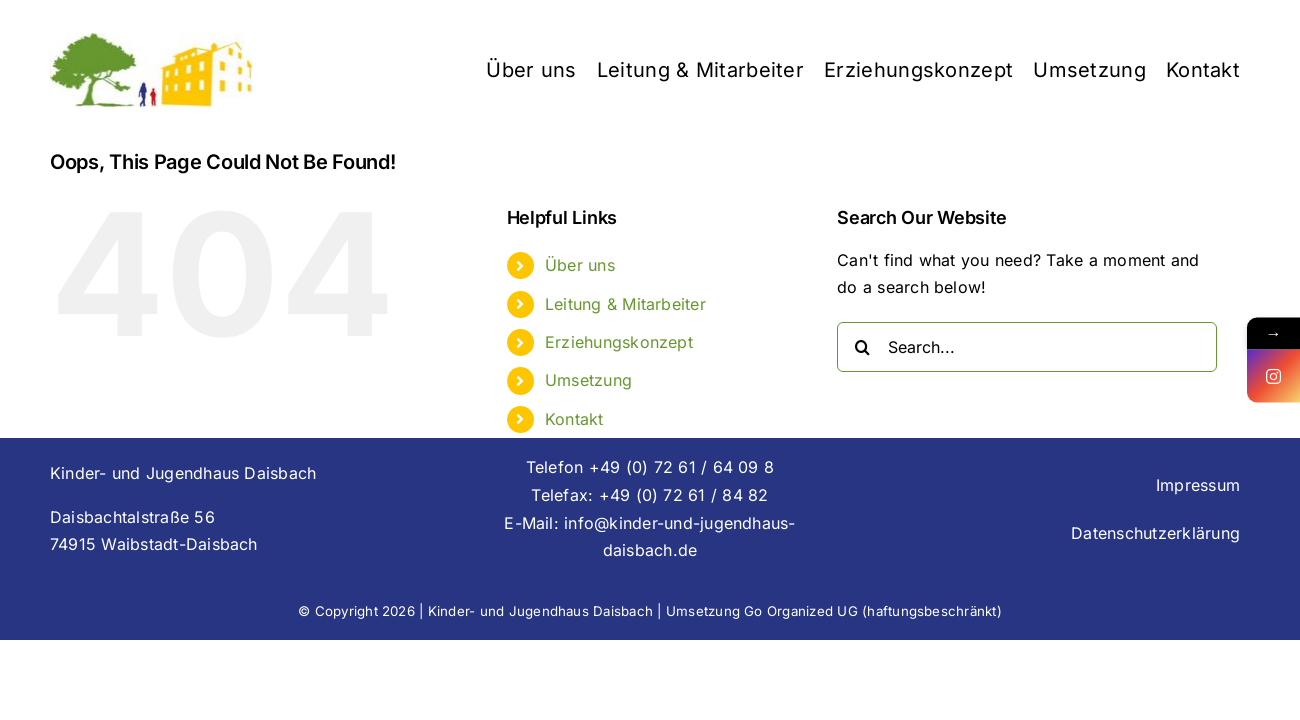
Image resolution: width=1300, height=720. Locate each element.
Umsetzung (588, 380)
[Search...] (1027, 347)
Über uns (580, 265)
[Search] (862, 347)
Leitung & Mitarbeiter (625, 304)
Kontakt (574, 419)
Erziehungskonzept (619, 342)
